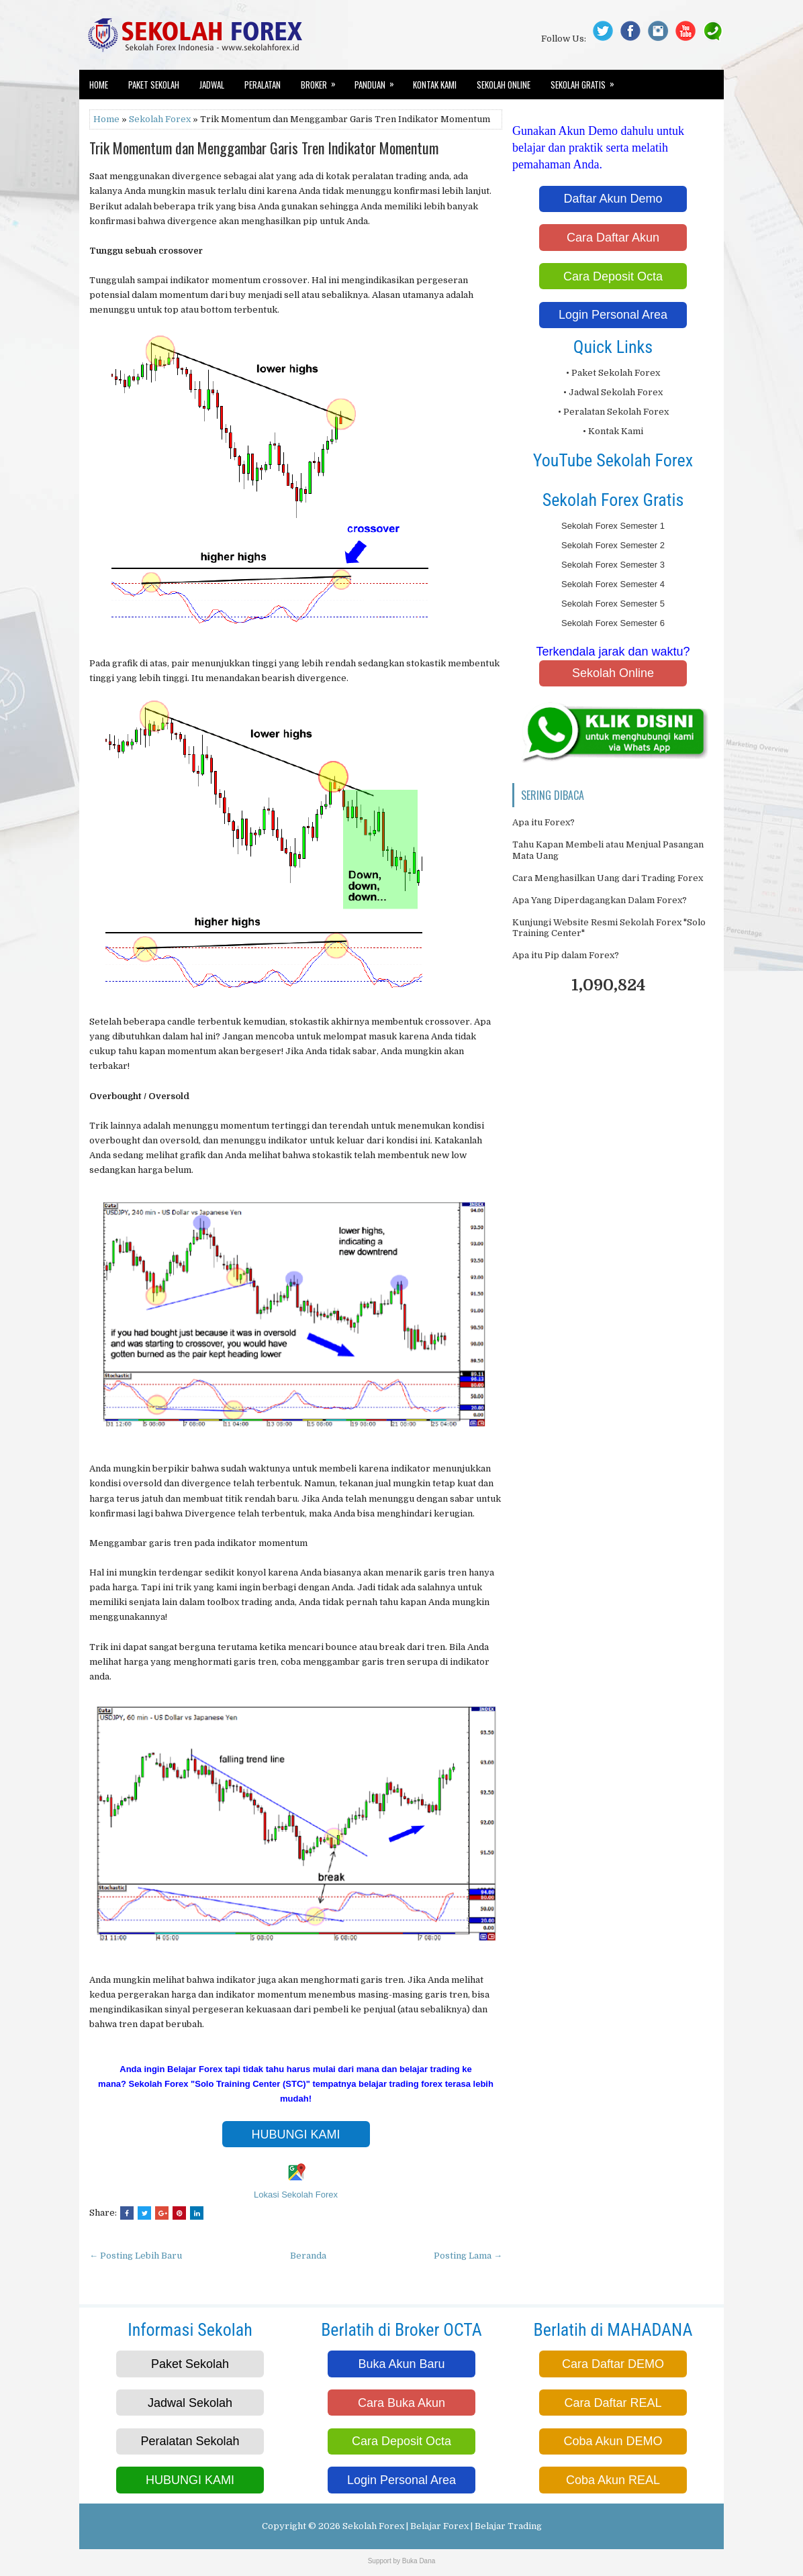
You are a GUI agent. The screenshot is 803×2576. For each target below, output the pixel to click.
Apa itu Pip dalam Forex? (565, 955)
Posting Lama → (468, 2256)
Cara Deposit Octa (613, 276)
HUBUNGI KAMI (295, 2134)
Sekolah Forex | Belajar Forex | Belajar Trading (442, 2526)
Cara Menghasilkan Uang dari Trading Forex (607, 878)
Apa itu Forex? (543, 822)
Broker (322, 80)
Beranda (308, 2256)
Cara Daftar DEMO (613, 2364)
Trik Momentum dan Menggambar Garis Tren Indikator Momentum (263, 148)
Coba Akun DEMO (612, 2441)
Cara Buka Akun (401, 2403)
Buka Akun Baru (401, 2364)
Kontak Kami (435, 84)
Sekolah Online (503, 84)
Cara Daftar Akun (613, 237)
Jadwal (211, 84)
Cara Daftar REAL (612, 2403)
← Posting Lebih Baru (135, 2256)
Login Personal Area (613, 314)
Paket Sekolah (153, 84)
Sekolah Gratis (587, 80)
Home (98, 84)
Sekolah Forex (160, 119)
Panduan (379, 80)
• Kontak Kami (613, 431)
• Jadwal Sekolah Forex (613, 392)
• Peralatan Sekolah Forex (613, 412)
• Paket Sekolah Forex (613, 373)
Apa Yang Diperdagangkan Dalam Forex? (599, 900)
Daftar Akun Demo (612, 198)
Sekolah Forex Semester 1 (613, 526)
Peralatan (262, 84)
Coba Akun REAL (613, 2480)
